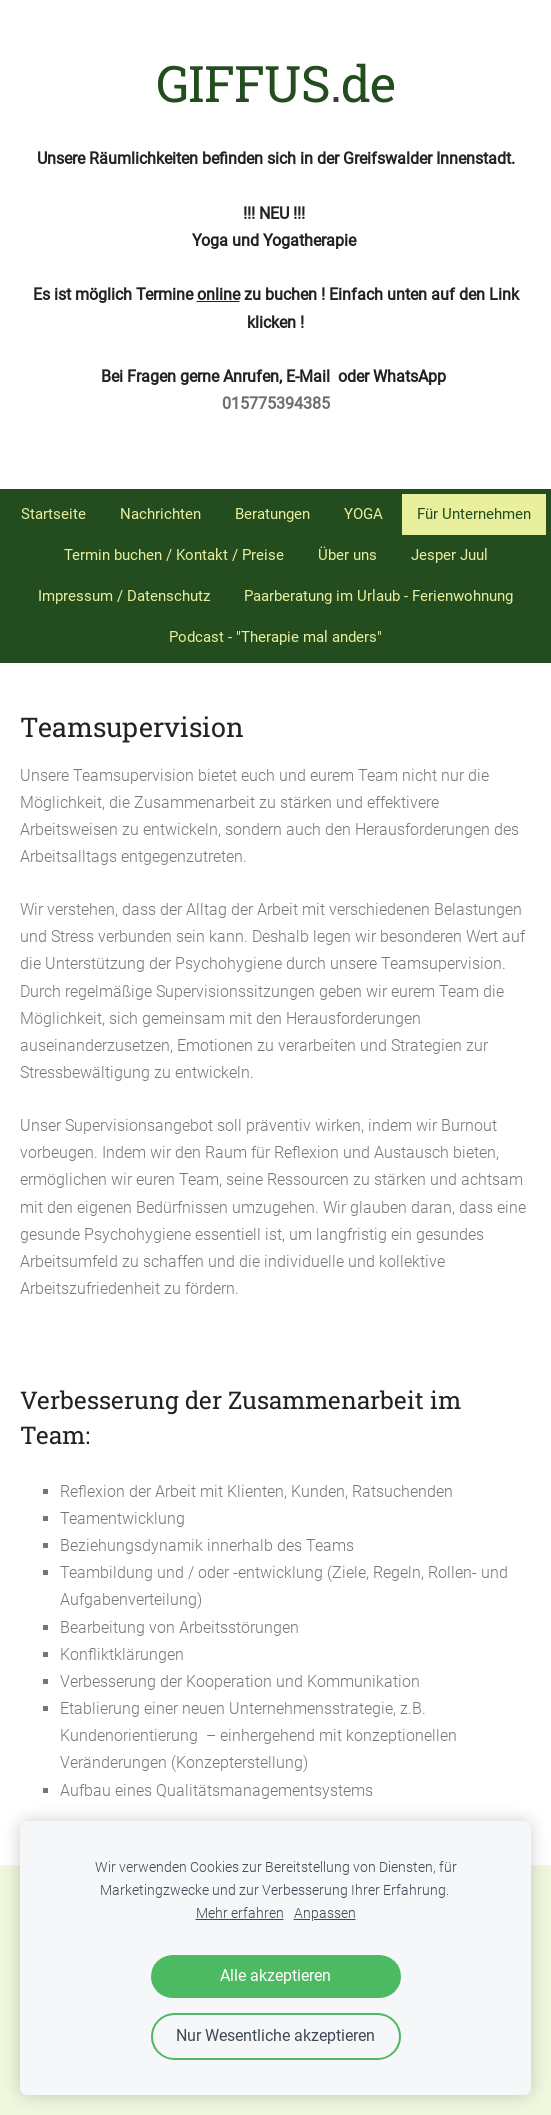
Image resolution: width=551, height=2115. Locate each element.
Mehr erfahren (240, 1913)
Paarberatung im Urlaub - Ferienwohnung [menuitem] (378, 596)
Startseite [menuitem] (53, 514)
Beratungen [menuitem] (272, 514)
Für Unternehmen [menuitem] (474, 514)
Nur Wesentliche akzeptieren (275, 2035)
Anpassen (325, 1913)
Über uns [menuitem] (347, 555)
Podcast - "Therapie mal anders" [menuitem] (275, 637)
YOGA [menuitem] (363, 514)
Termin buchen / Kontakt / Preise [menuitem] (174, 555)
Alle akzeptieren (275, 1975)
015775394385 (276, 403)
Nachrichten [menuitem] (160, 514)
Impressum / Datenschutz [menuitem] (124, 596)
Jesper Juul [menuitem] (449, 555)
